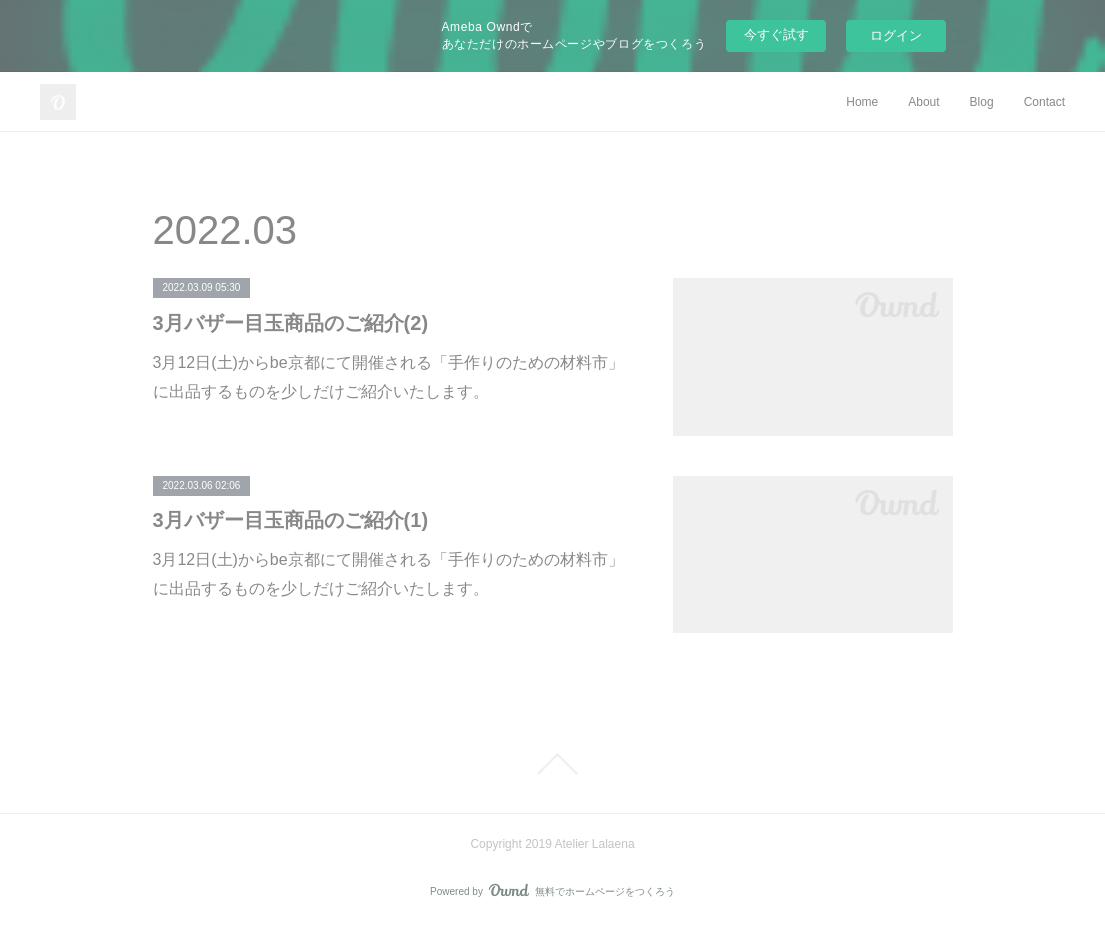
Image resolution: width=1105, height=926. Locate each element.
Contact (1044, 102)
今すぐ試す (776, 34)
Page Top (552, 764)
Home (862, 102)
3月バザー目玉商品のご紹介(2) (291, 323)
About (923, 102)
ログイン (896, 35)
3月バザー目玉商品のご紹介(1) (291, 520)
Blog (982, 102)
